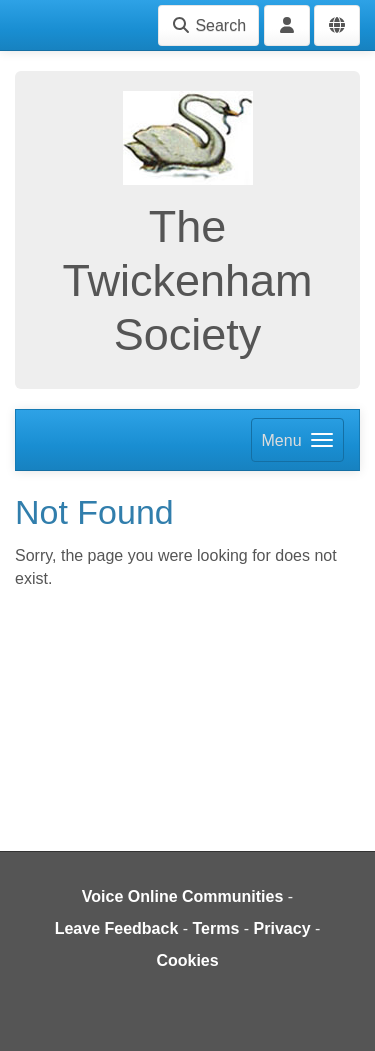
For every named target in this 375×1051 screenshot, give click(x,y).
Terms (216, 928)
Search (208, 25)
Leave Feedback (117, 928)
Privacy (282, 928)
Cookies (187, 960)
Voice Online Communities (183, 896)
